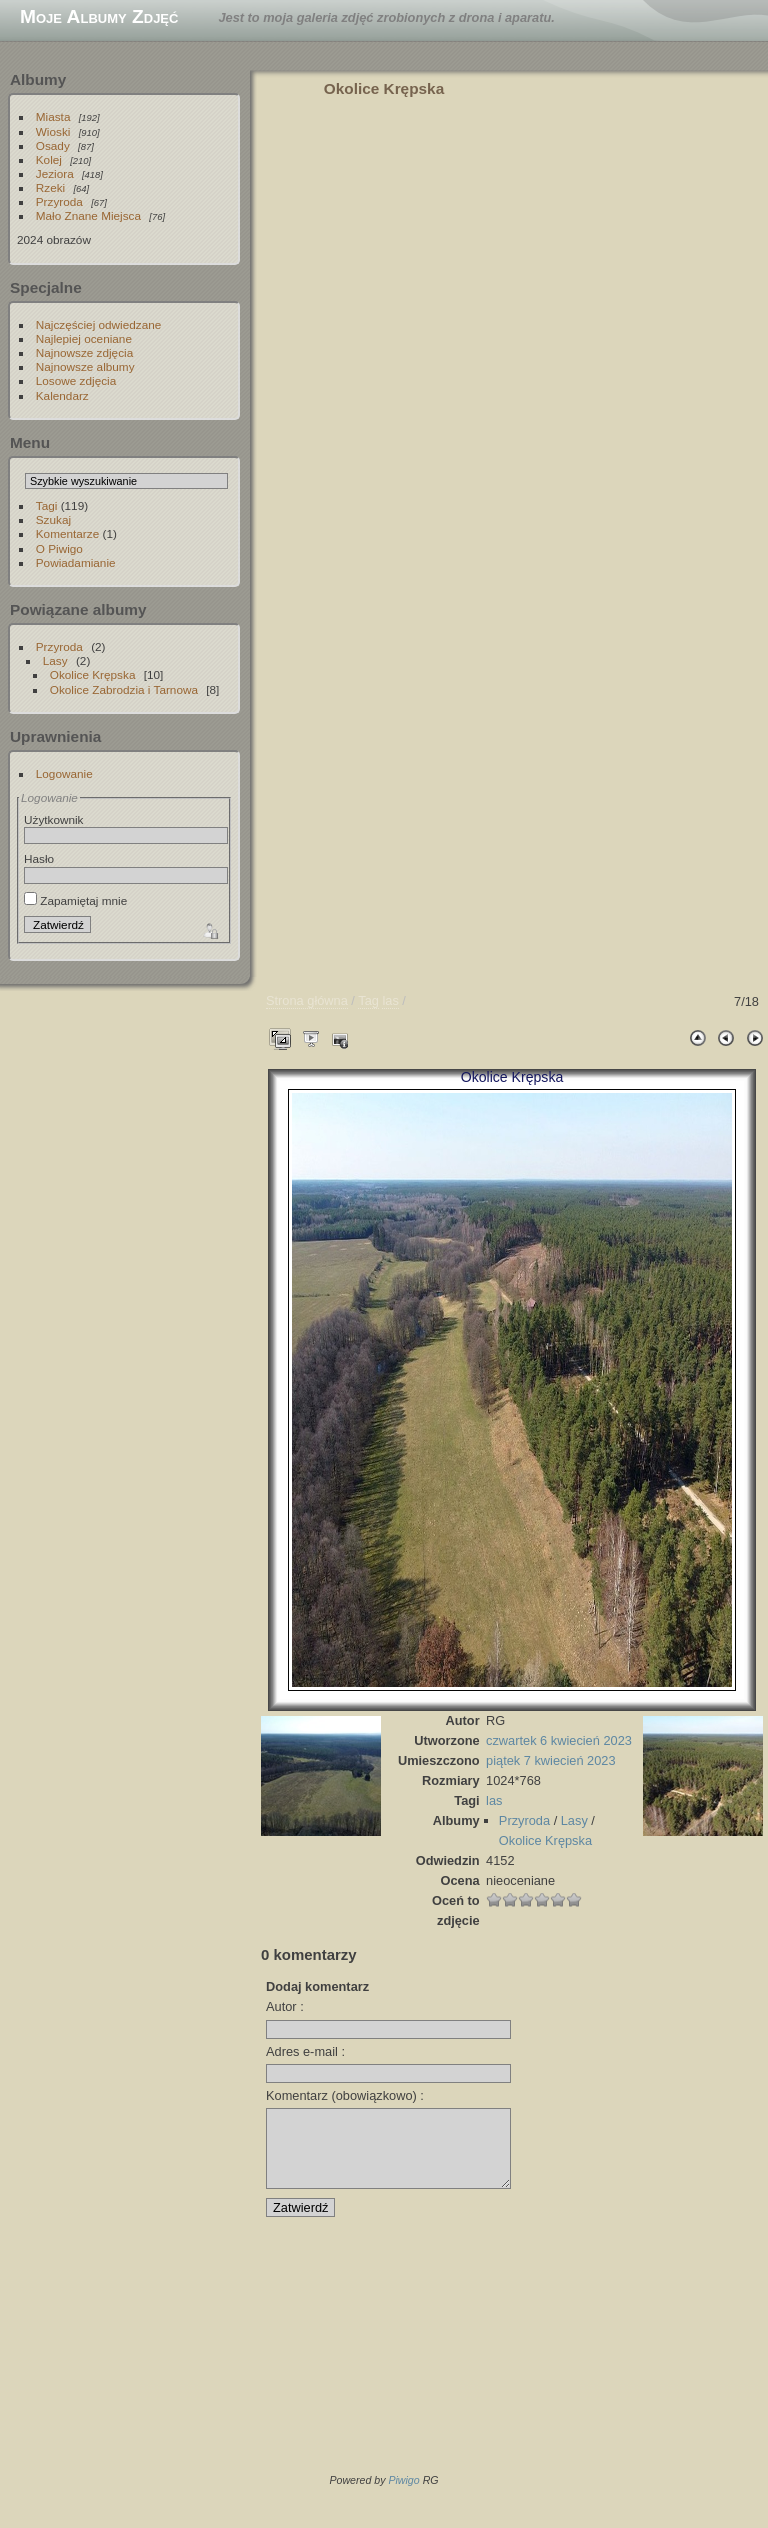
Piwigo (403, 2495)
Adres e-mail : (305, 2051)
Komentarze (67, 533)
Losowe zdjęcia (76, 380)
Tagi (47, 505)
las (390, 1000)
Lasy (55, 660)
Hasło (39, 858)
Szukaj (53, 519)
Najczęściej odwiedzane (99, 324)
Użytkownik (54, 819)
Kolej (49, 159)
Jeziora (55, 173)
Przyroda (59, 201)
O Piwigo (59, 548)
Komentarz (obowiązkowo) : (345, 2095)
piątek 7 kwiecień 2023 (550, 1760)
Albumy (38, 79)
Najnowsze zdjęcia (84, 352)
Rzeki (50, 187)
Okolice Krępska (93, 674)
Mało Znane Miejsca (88, 215)
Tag (368, 1000)
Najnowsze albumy (85, 366)
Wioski (53, 131)
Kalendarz (62, 395)
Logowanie (64, 773)
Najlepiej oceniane (84, 338)
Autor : (285, 2006)
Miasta (53, 116)
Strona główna (307, 1000)
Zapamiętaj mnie (75, 900)
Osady (53, 145)
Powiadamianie (76, 562)
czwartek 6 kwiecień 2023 (559, 1740)
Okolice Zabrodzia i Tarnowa (124, 689)
